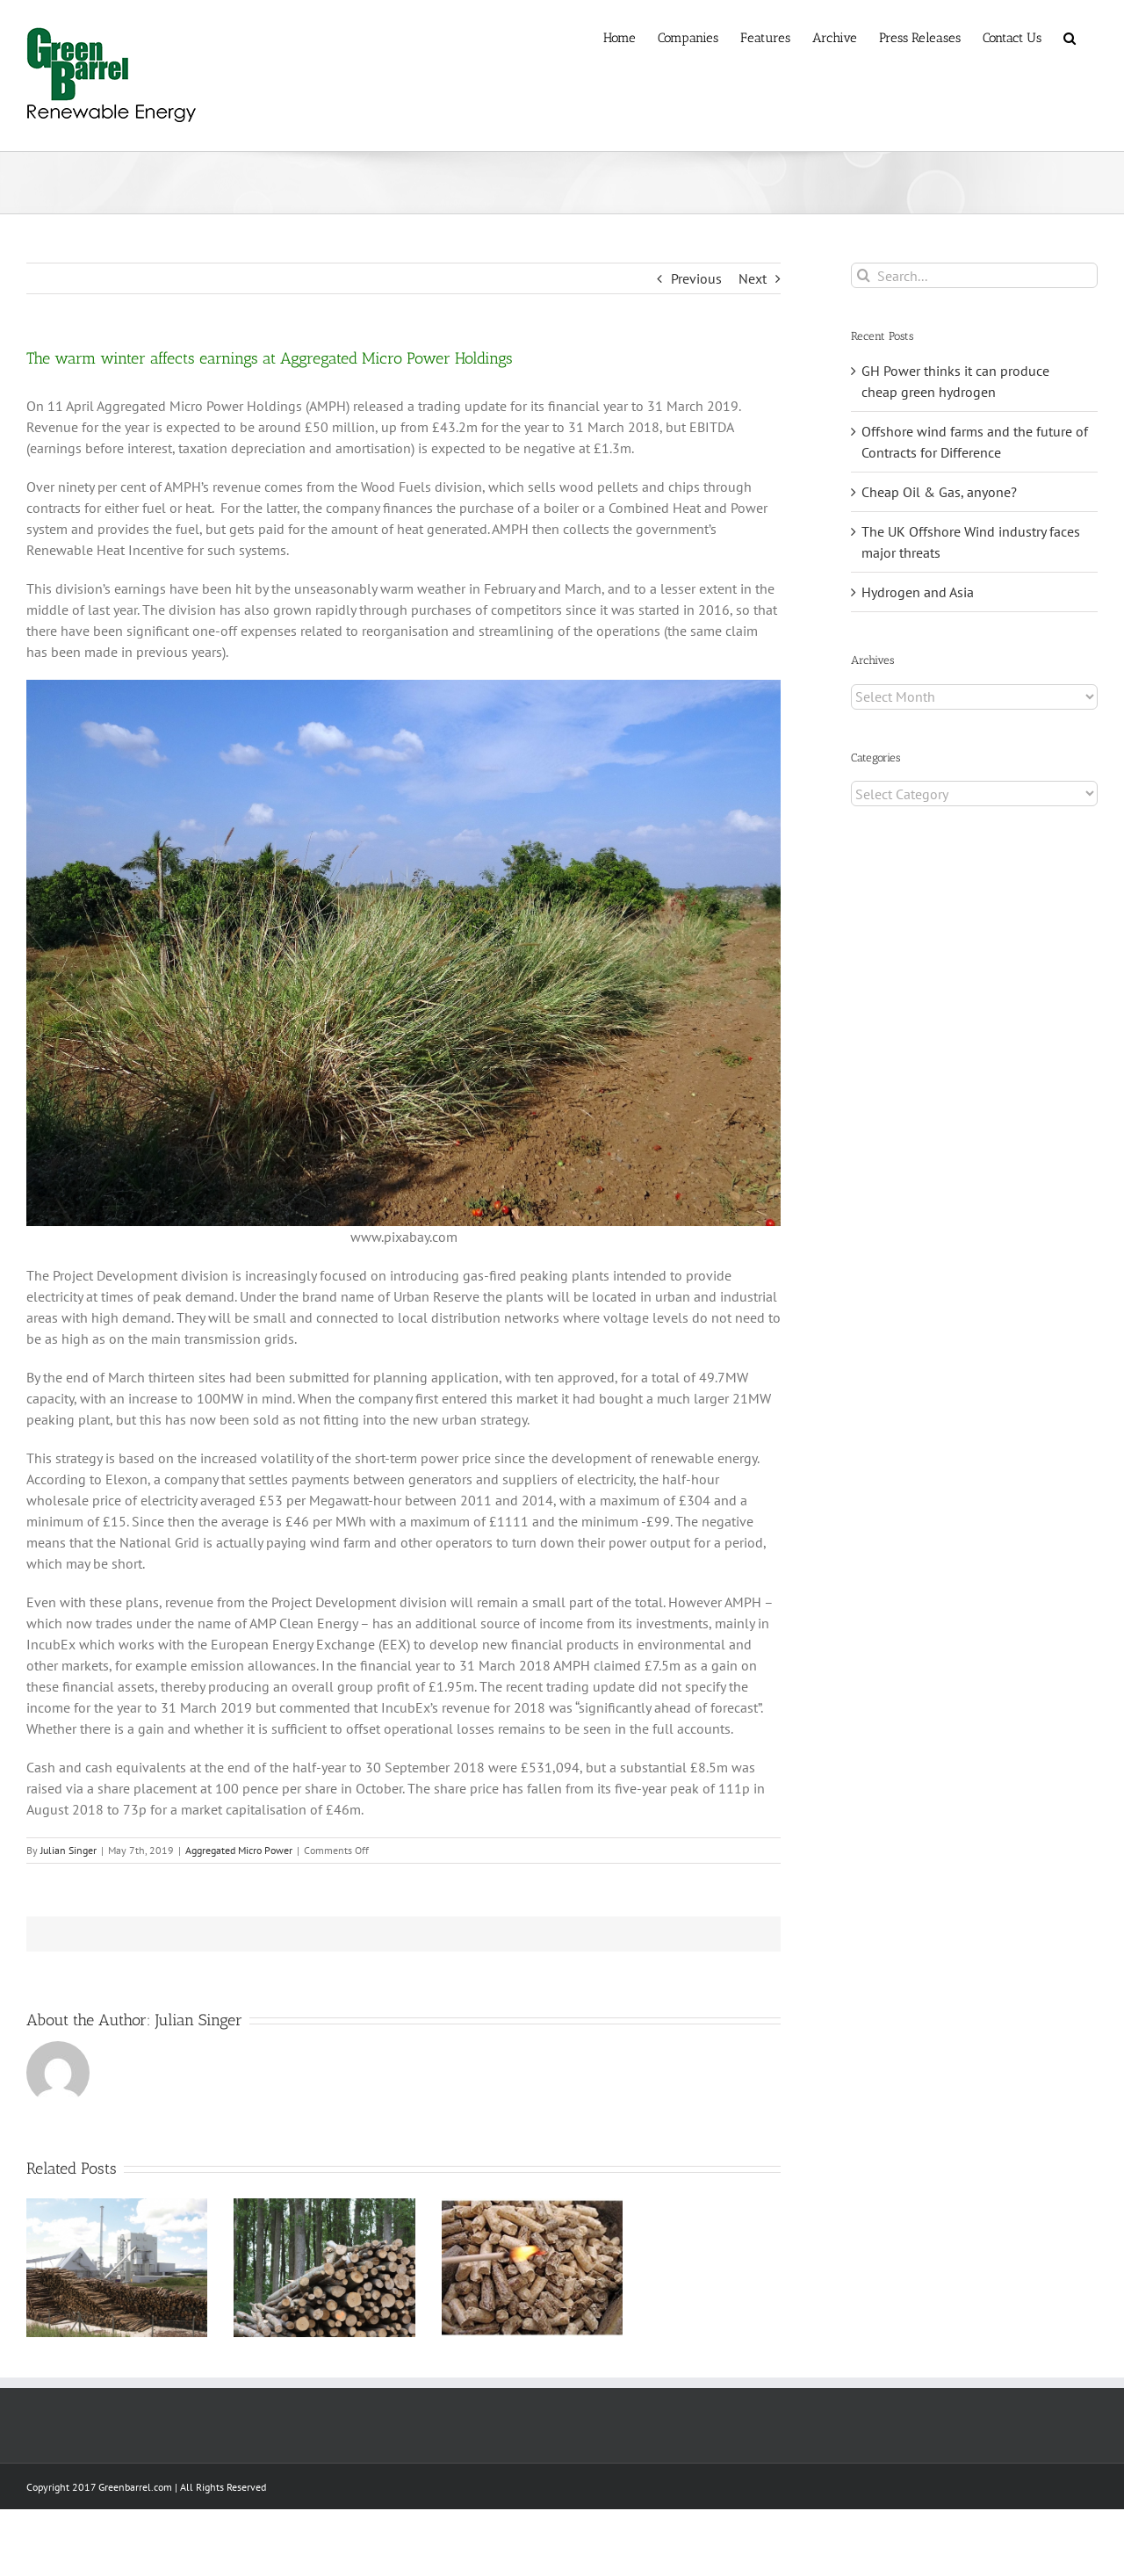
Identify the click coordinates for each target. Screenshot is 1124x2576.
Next (753, 278)
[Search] (863, 275)
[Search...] (974, 275)
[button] (1069, 37)
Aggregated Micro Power (238, 1850)
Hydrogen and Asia (917, 592)
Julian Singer (68, 1850)
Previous (696, 278)
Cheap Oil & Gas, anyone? (939, 492)
